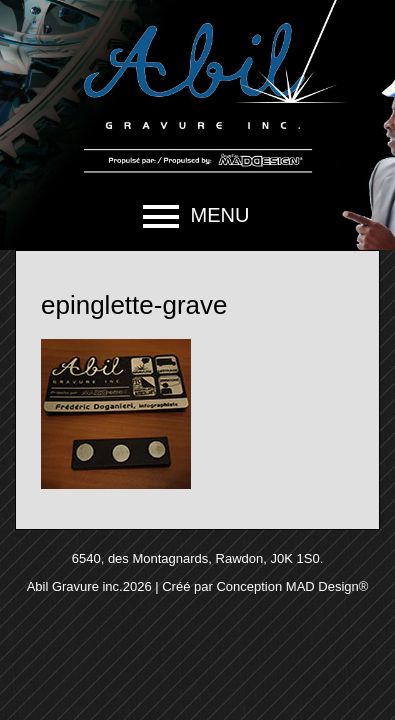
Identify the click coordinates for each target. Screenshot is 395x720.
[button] (197, 216)
